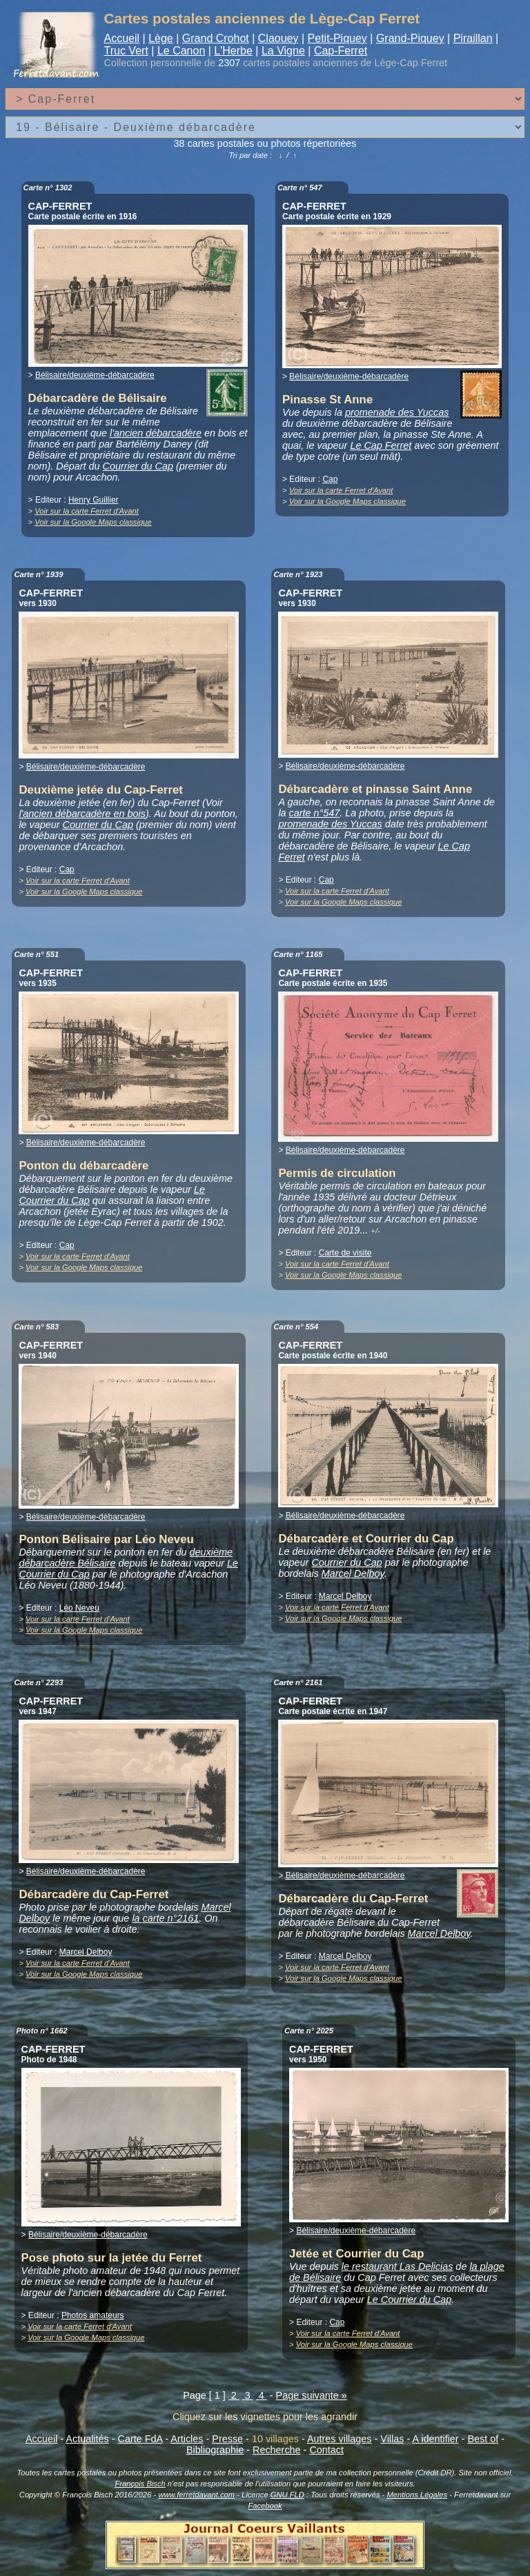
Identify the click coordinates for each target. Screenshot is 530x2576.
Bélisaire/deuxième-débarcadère (95, 375)
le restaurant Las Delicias (397, 2266)
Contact (326, 2449)
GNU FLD (287, 2495)
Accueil (122, 38)
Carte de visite (345, 1253)
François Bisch (140, 2483)
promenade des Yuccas (397, 412)
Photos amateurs (92, 2315)
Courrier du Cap (138, 466)
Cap (329, 479)
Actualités (87, 2438)
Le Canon (181, 51)
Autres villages (339, 2438)
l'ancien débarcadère (156, 433)
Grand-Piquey (410, 38)
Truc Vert (126, 51)
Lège (160, 38)
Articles (186, 2438)
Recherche (277, 2449)
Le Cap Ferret (380, 445)
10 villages (275, 2438)
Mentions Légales (416, 2495)
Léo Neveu (79, 1608)
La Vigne (283, 51)
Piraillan (473, 38)
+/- (375, 1231)
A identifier (435, 2438)
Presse (227, 2438)
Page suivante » (311, 2395)
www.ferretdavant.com (196, 2495)
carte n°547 (314, 812)
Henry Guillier (93, 500)
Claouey (278, 38)
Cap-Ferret (340, 51)
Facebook (265, 2506)
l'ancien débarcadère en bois (82, 813)
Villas (392, 2438)
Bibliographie (215, 2449)
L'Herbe (233, 51)
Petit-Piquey (337, 38)
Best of (482, 2438)
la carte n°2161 (165, 1918)
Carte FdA (140, 2438)
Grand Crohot (215, 38)
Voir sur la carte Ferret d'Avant (87, 511)
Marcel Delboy (353, 1573)
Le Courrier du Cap (409, 2299)
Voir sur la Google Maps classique (93, 522)
